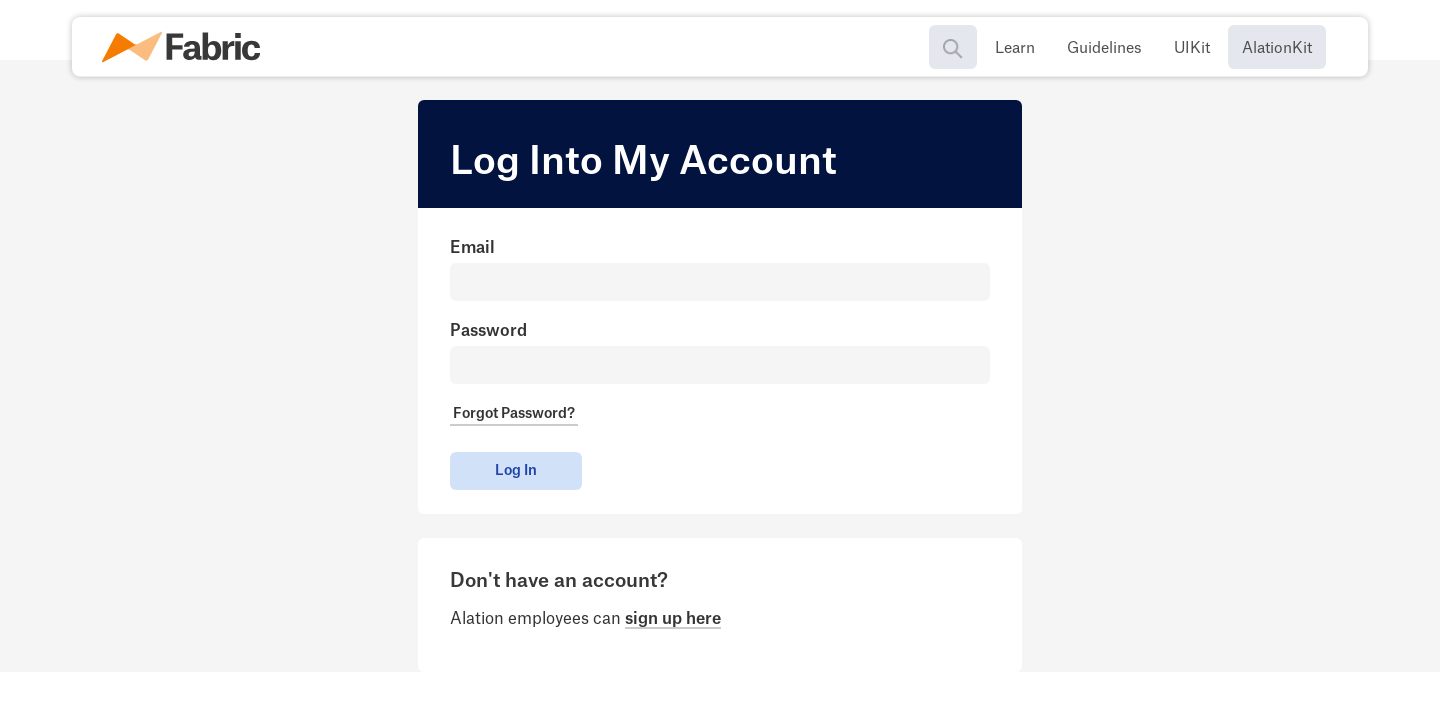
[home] (187, 47)
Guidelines (1104, 48)
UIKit (1192, 48)
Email (472, 248)
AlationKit (1277, 48)
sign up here (673, 619)
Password (488, 331)
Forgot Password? (514, 414)
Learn (1015, 48)
